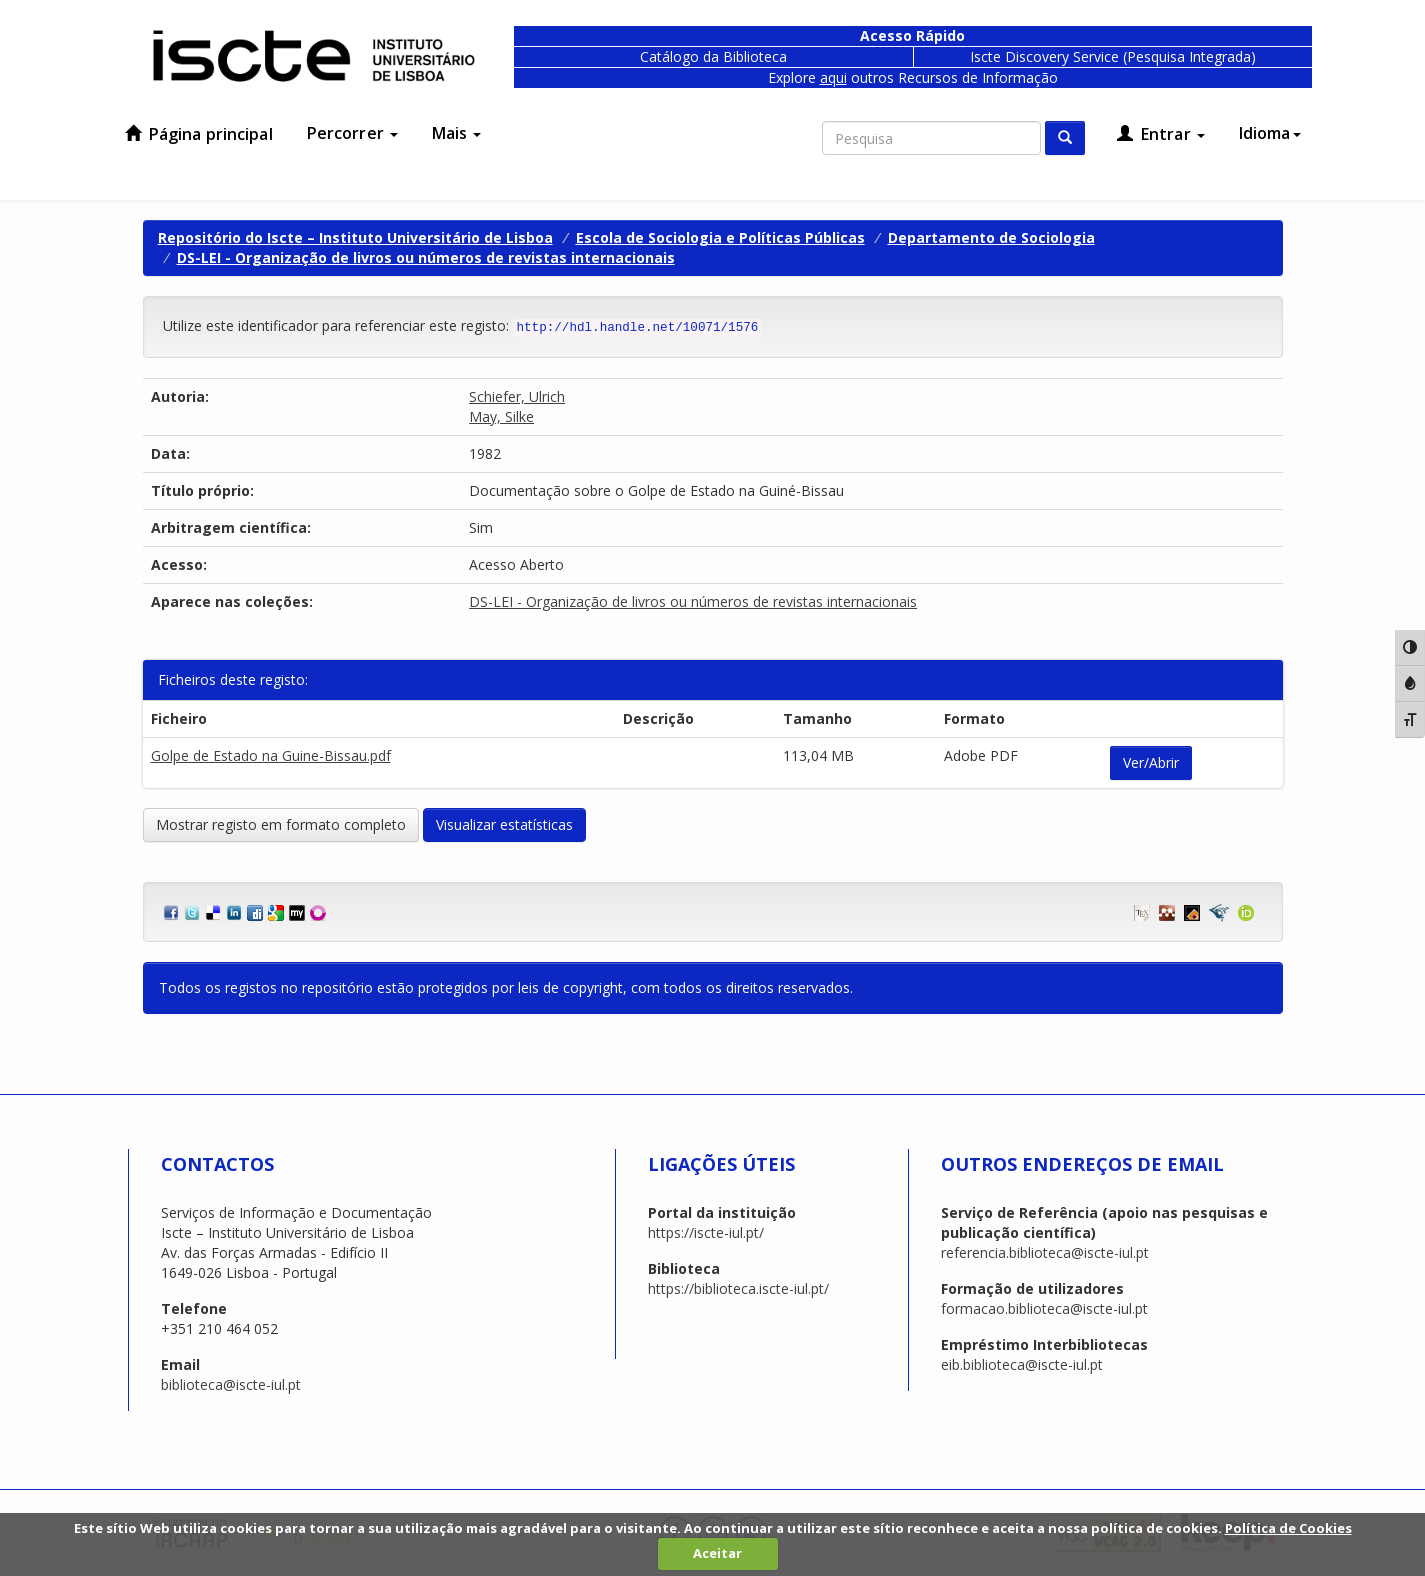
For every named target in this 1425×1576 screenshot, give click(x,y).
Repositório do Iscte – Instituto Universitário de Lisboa (355, 237)
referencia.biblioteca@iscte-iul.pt (1045, 1252)
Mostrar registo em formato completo (281, 824)
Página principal (199, 134)
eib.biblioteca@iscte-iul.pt (1022, 1364)
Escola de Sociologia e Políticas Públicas (720, 237)
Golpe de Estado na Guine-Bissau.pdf (271, 755)
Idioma (1270, 133)
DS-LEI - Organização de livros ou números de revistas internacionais (426, 257)
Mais (457, 133)
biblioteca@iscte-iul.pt (231, 1384)
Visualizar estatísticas (504, 824)
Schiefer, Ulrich (517, 396)
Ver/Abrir (1151, 762)
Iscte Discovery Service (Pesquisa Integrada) (1113, 56)
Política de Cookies (1288, 1528)
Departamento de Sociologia (991, 237)
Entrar (1161, 134)
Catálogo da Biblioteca (713, 56)
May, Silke (501, 416)
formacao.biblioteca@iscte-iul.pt (1044, 1308)
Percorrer (352, 133)
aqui (833, 77)
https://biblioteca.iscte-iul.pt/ (738, 1288)
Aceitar (717, 1553)
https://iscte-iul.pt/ (706, 1232)
